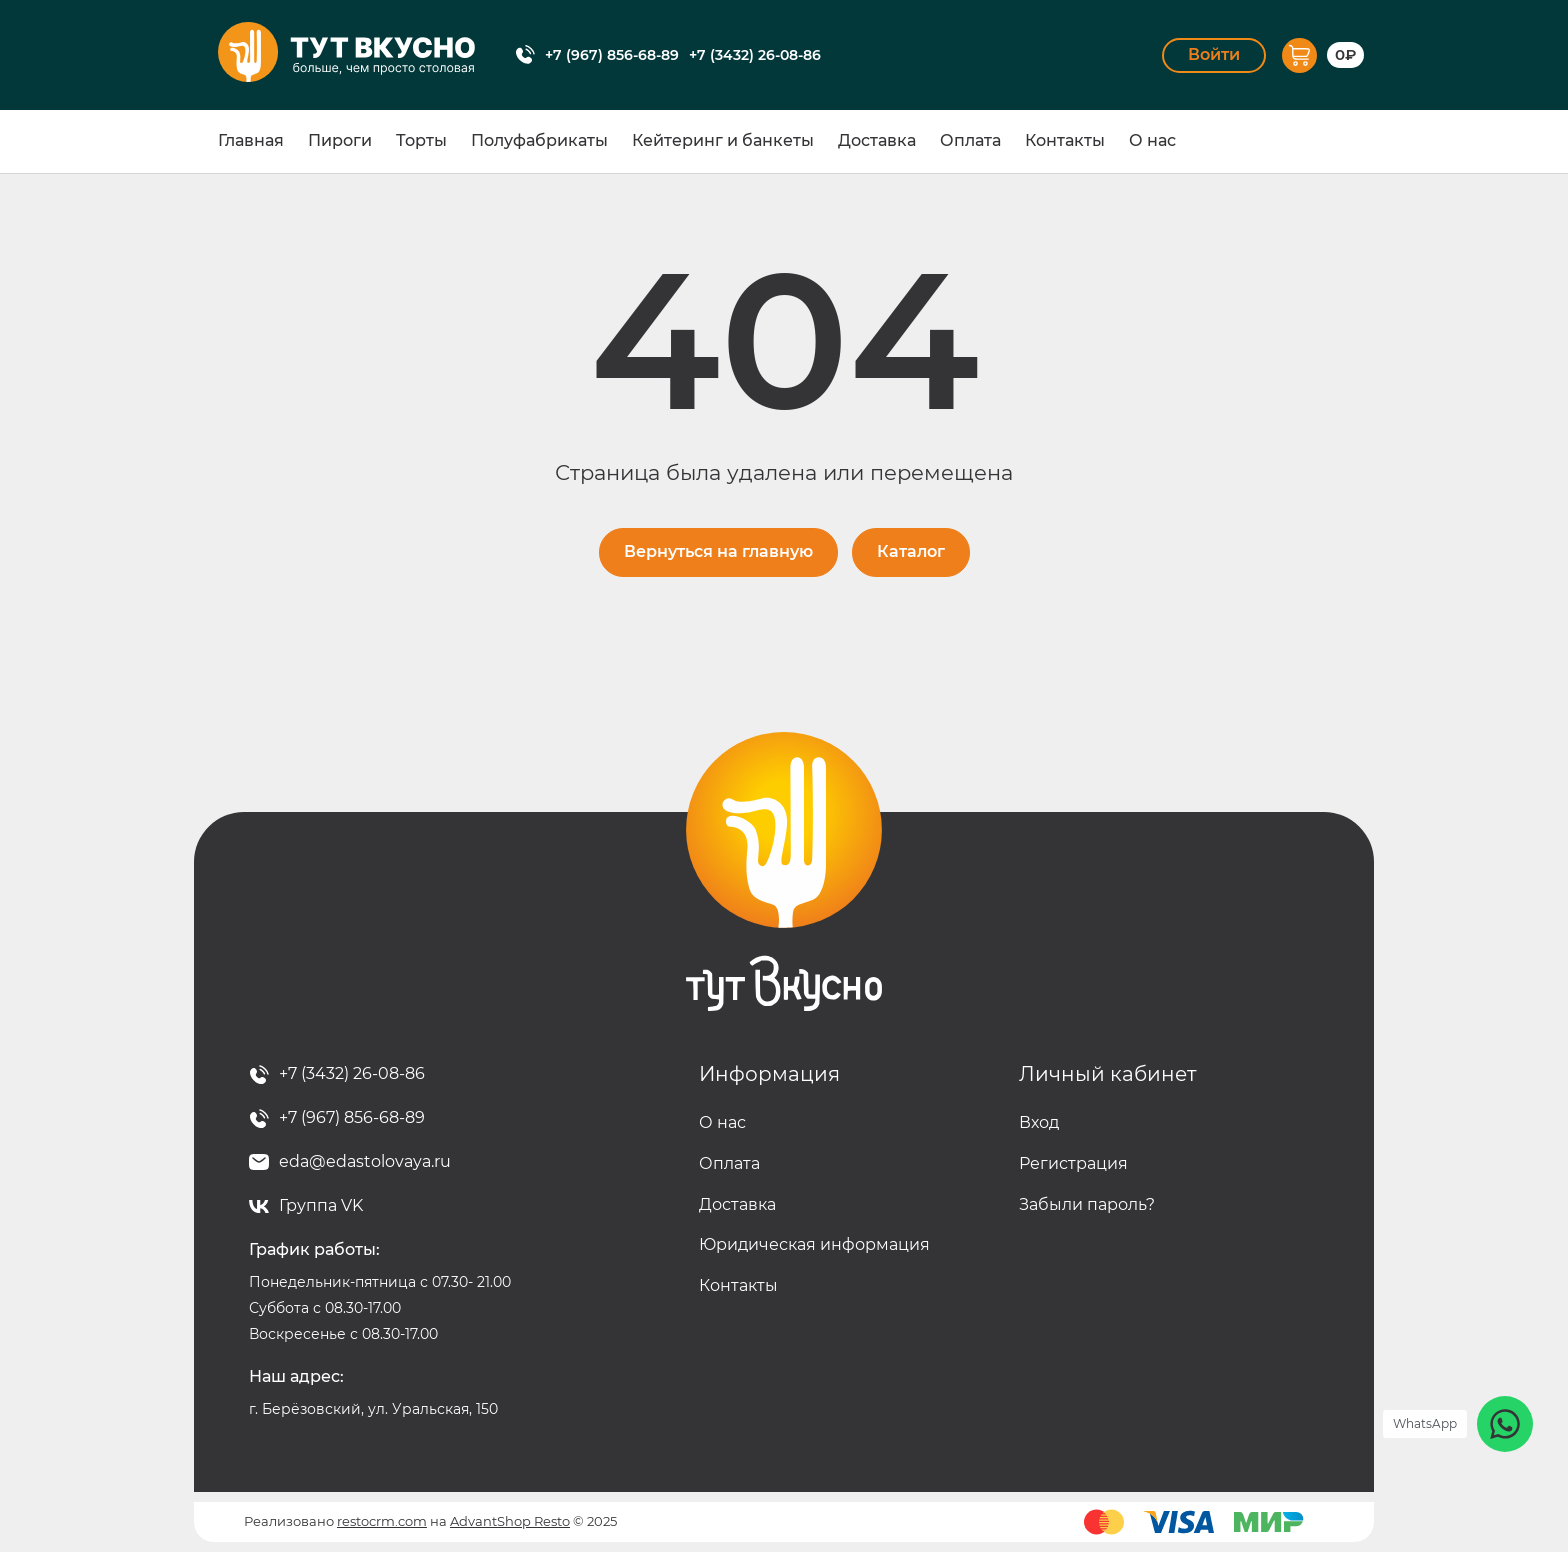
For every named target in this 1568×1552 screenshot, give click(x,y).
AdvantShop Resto (510, 1521)
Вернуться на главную (718, 551)
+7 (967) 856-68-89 (612, 55)
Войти (1214, 54)
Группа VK (321, 1205)
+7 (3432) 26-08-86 (755, 55)
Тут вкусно (784, 872)
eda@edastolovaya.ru (365, 1161)
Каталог (911, 551)
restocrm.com (382, 1521)
